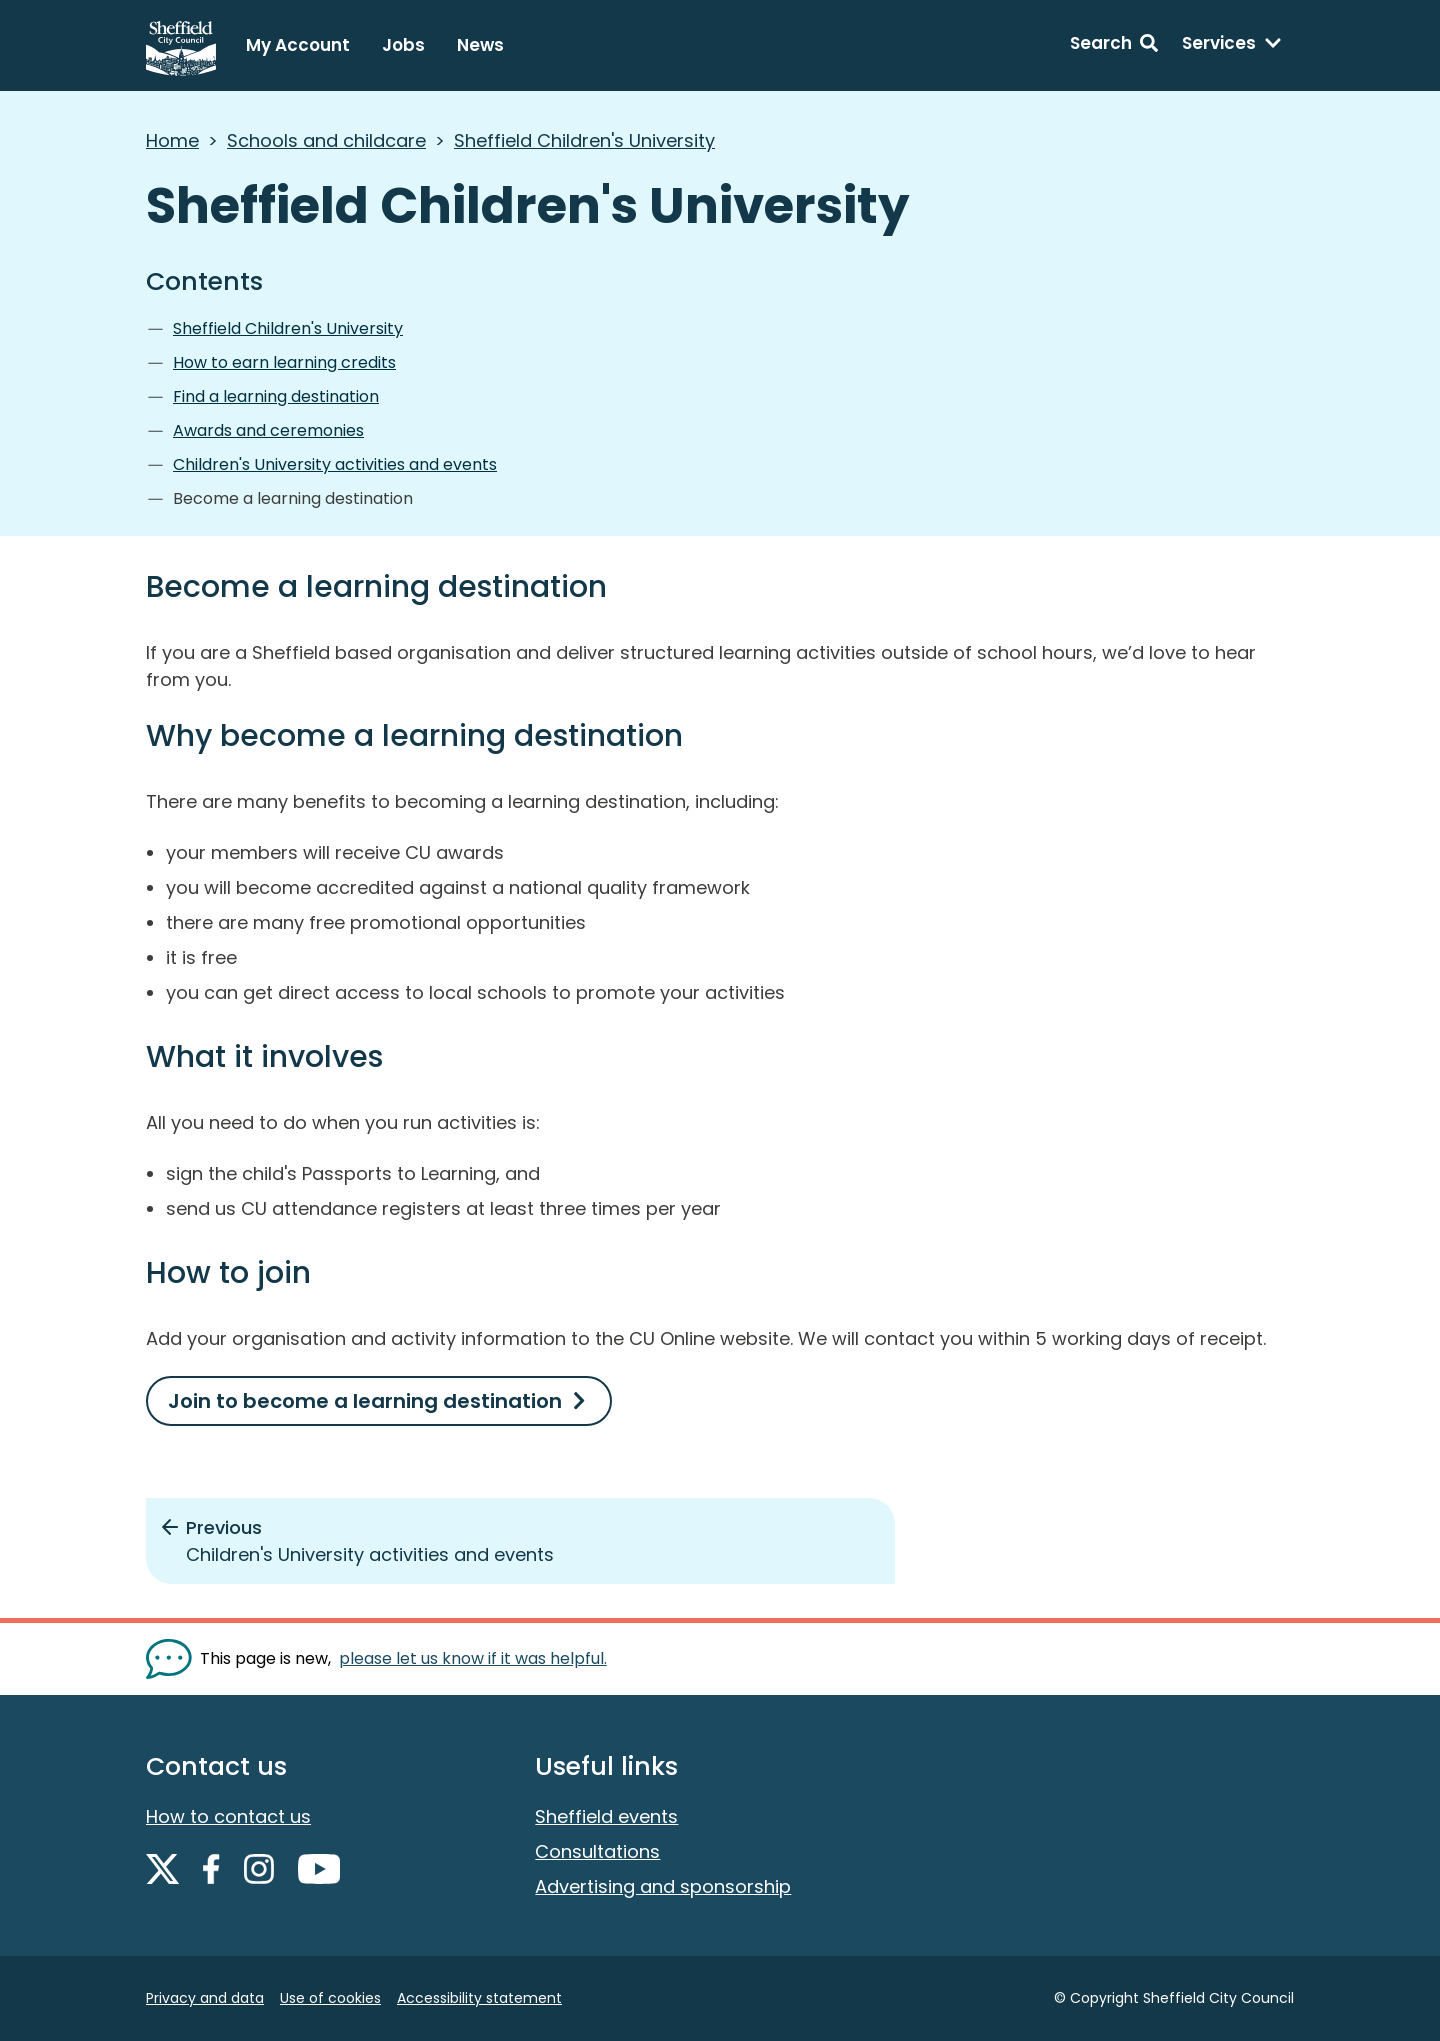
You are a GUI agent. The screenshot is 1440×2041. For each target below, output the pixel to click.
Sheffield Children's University (584, 140)
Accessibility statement (479, 1998)
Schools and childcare (326, 140)
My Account (298, 45)
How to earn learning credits (284, 362)
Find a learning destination (276, 396)
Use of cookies (330, 1998)
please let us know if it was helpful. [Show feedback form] (473, 1658)
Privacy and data (205, 1998)
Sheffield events (606, 1816)
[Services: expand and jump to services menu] (1232, 46)
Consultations (597, 1851)
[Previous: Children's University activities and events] (520, 1541)
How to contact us (228, 1816)
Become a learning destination (293, 498)
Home (172, 140)
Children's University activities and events (335, 464)
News (480, 45)
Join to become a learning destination (365, 1401)
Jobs (403, 45)
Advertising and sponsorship (663, 1886)
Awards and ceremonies (268, 430)
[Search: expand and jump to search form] (1114, 46)
